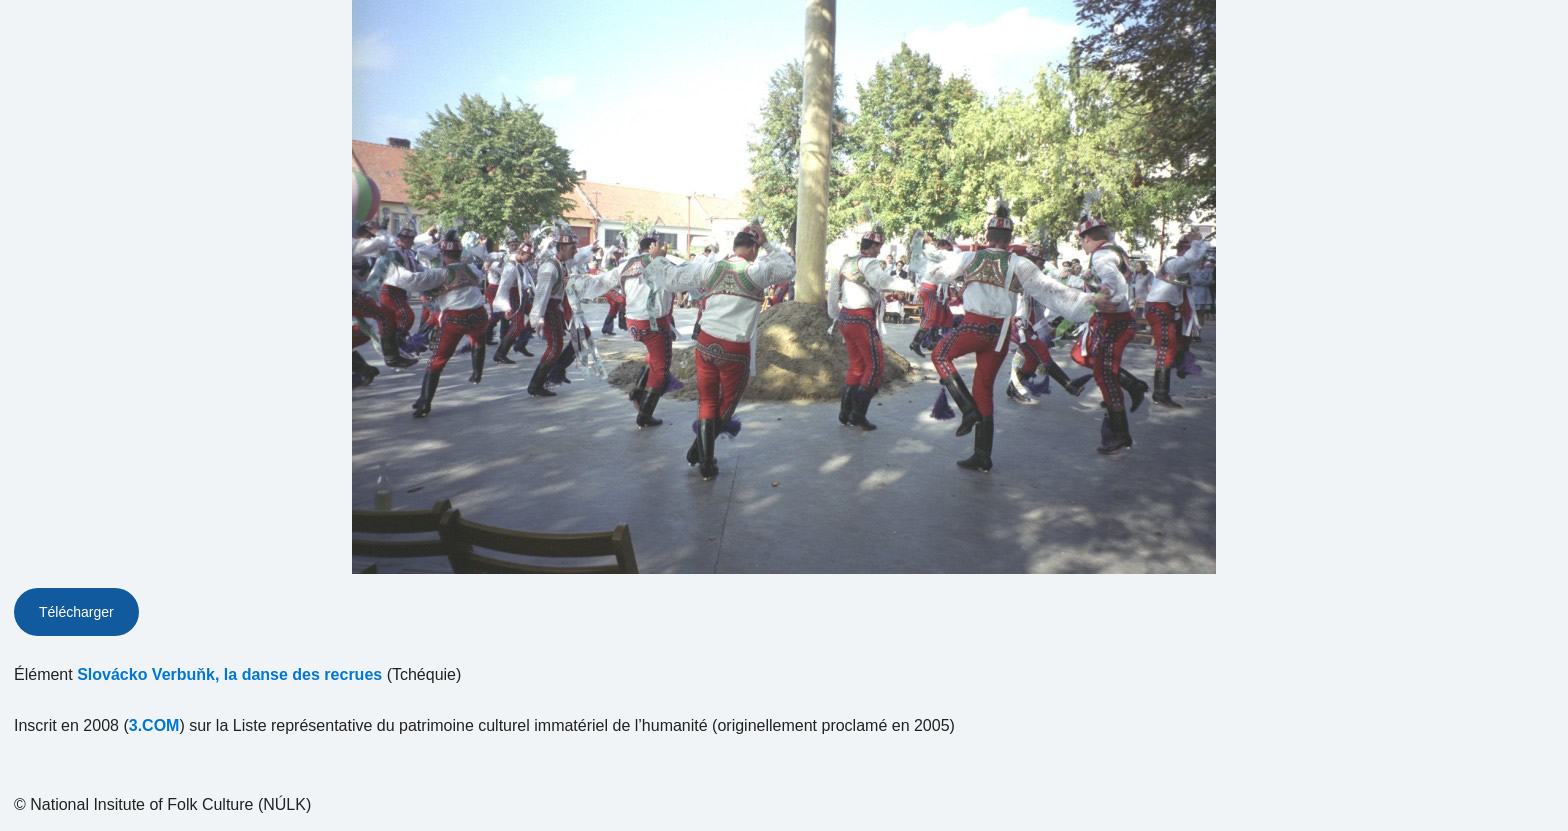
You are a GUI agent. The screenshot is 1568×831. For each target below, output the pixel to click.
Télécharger (76, 612)
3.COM (154, 725)
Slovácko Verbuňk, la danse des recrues (229, 674)
